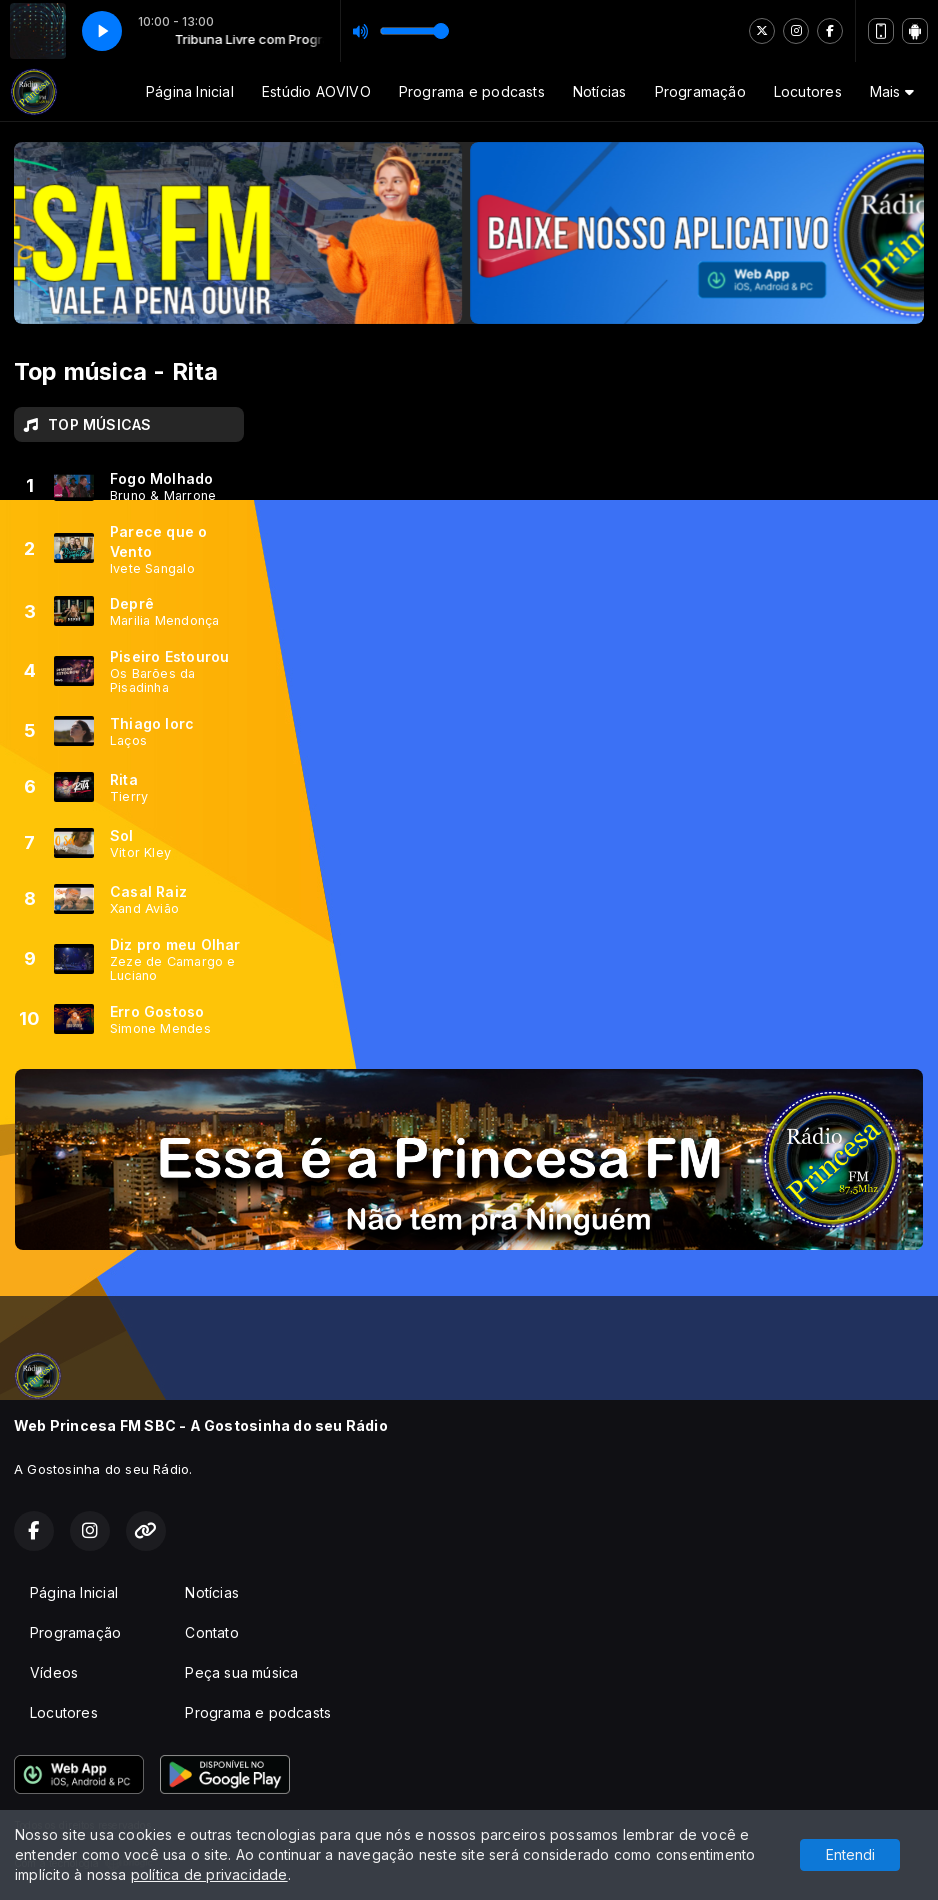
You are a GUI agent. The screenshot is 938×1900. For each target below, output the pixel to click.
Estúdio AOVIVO (316, 91)
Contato (211, 1632)
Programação (700, 91)
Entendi (850, 1854)
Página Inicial (190, 91)
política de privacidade (209, 1874)
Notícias (600, 91)
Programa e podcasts (472, 91)
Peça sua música (241, 1672)
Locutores (808, 91)
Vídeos (54, 1672)
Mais (892, 91)
